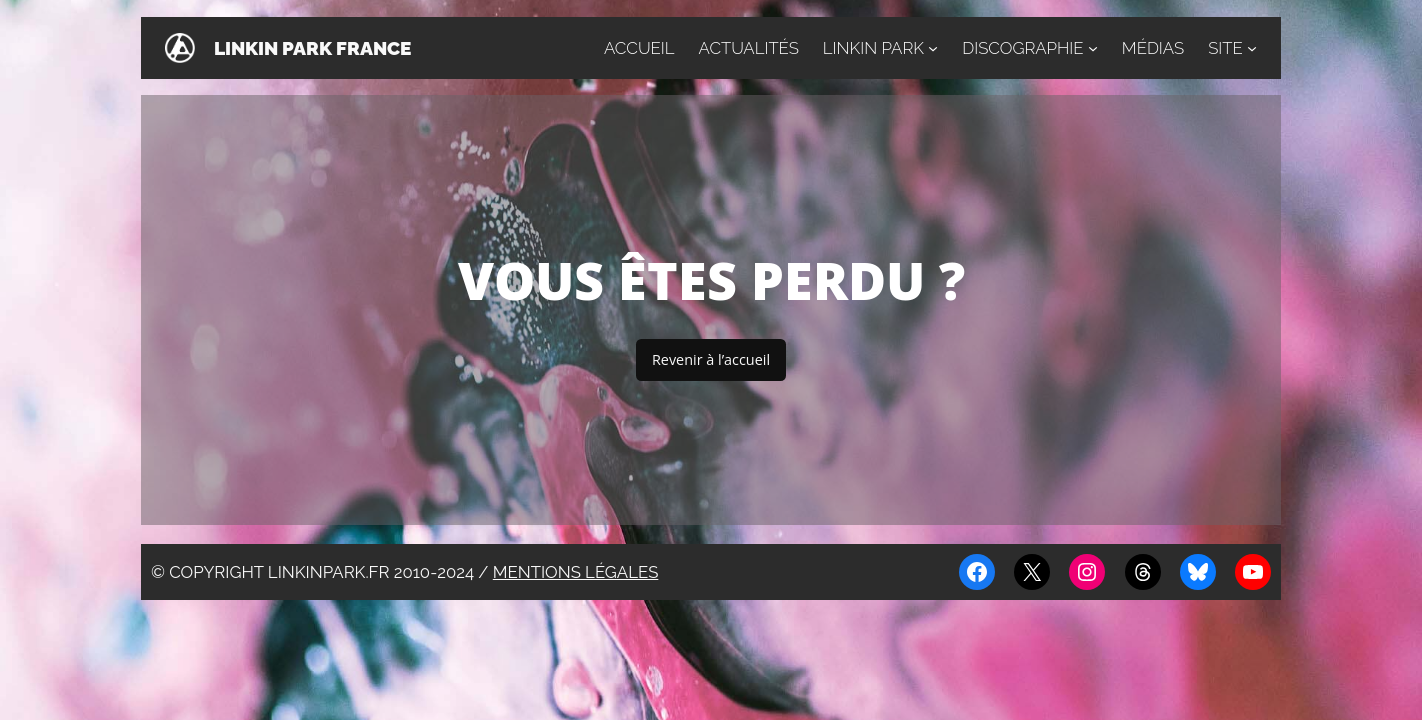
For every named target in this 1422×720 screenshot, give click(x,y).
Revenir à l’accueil (711, 359)
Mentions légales (576, 572)
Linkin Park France (312, 48)
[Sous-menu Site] (1252, 48)
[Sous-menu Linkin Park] (933, 48)
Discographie (1022, 48)
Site (1225, 48)
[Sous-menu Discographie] (1093, 48)
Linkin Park (873, 48)
